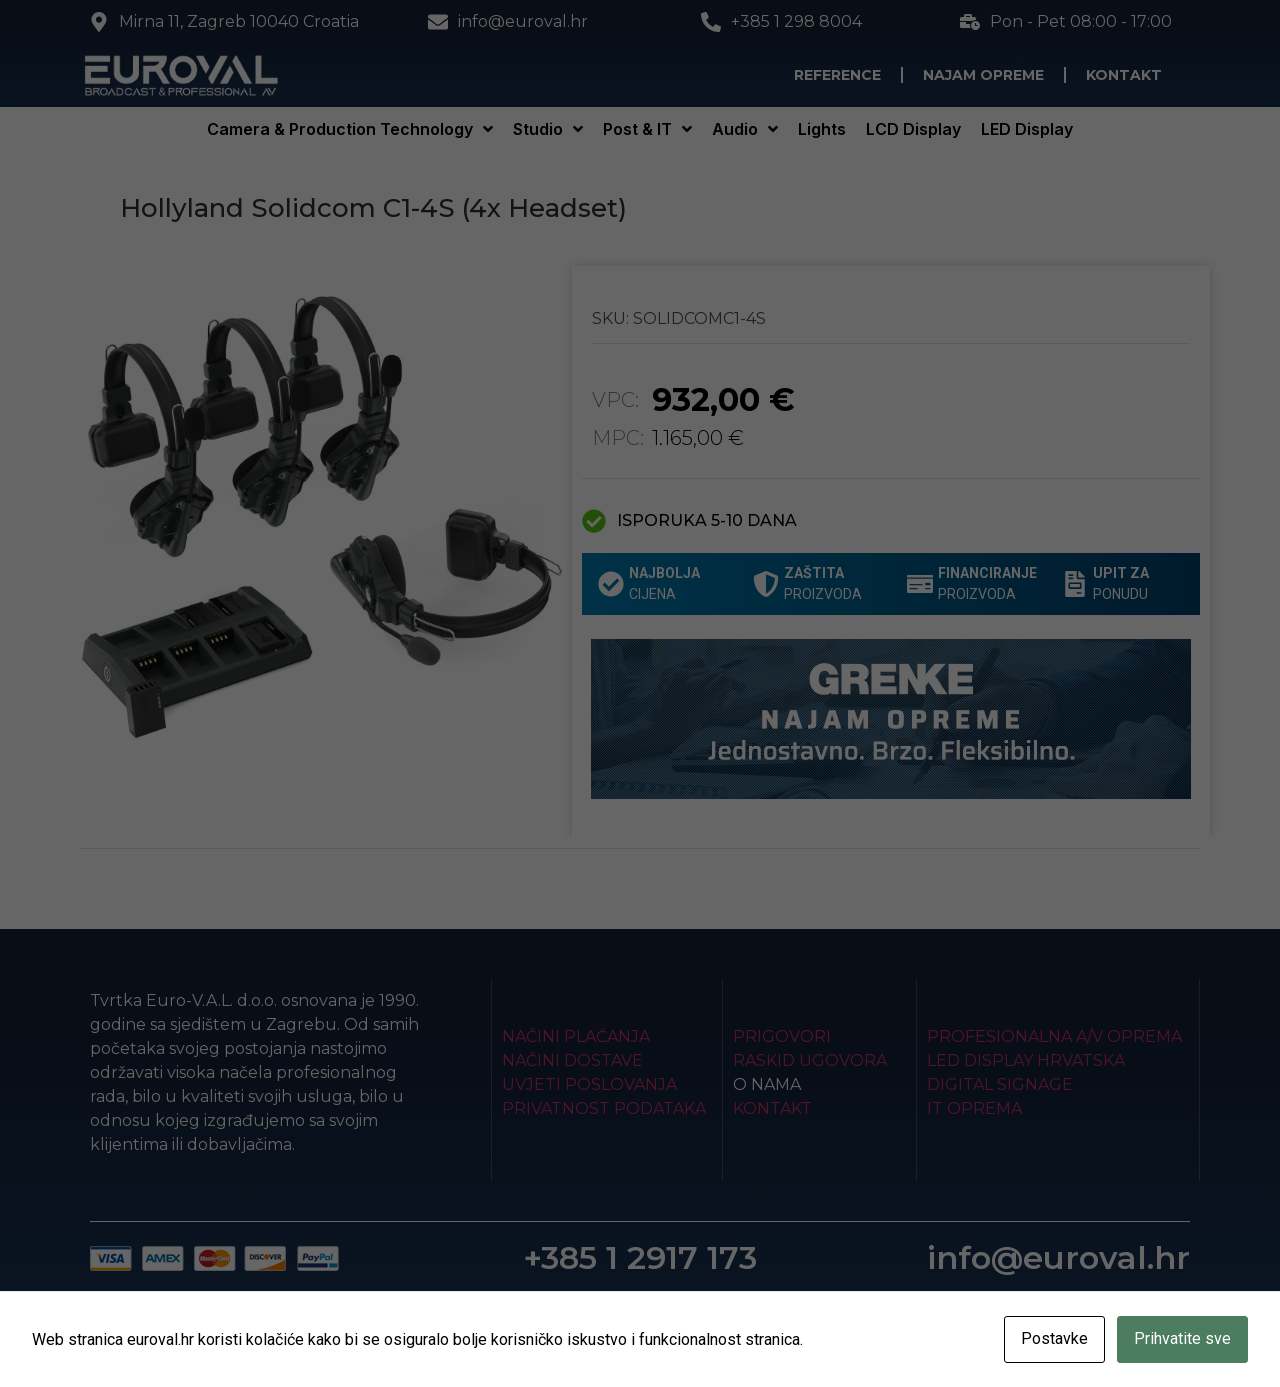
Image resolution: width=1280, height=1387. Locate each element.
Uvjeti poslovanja (589, 1084)
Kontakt (1124, 75)
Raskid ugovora (810, 1060)
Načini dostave (572, 1060)
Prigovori (782, 1036)
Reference (837, 75)
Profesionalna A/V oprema (1054, 1036)
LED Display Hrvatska (1026, 1060)
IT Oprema (974, 1108)
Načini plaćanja (576, 1036)
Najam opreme (983, 75)
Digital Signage (1000, 1084)
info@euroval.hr (1058, 1257)
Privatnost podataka (604, 1108)
